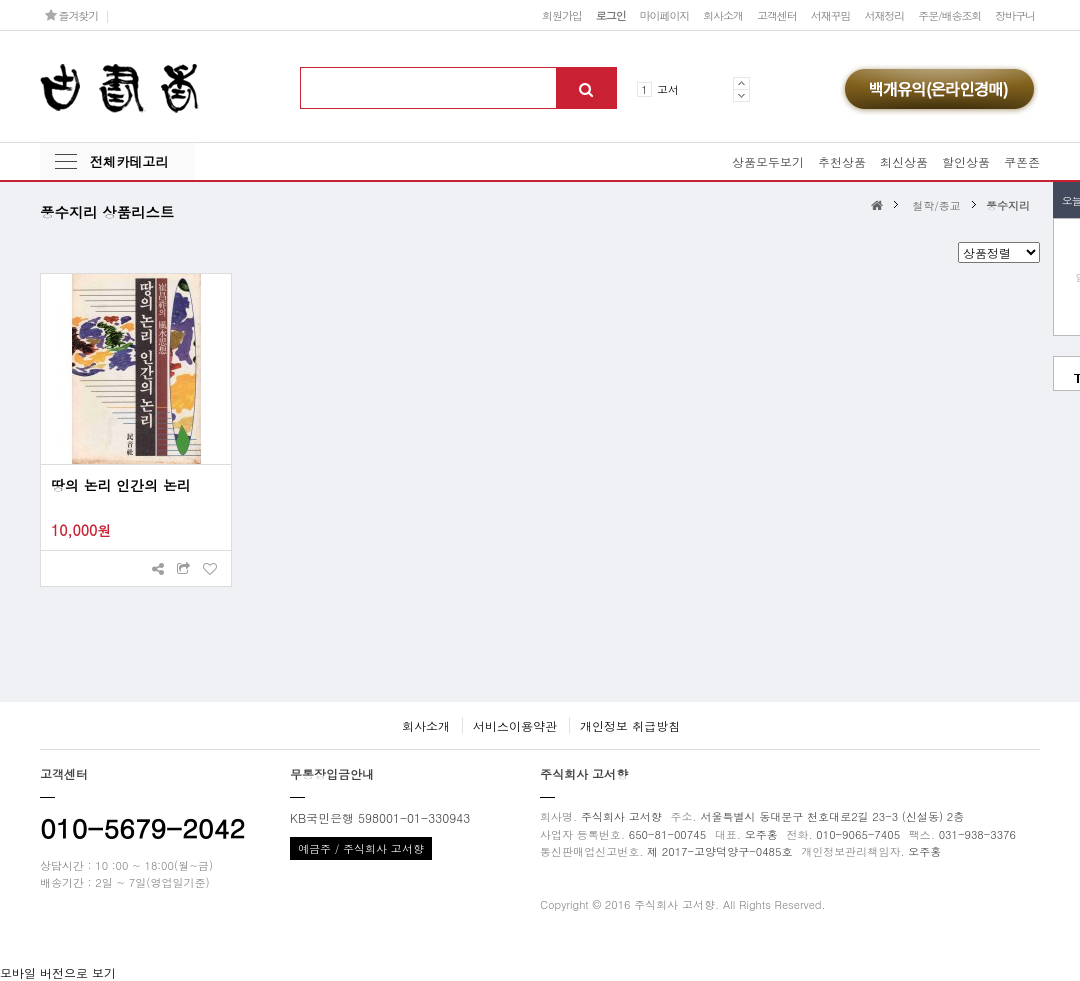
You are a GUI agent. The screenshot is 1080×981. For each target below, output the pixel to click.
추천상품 (842, 161)
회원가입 (562, 15)
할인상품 (966, 161)
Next (741, 95)
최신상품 (904, 161)
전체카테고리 (129, 161)
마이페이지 (665, 15)
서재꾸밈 (831, 15)
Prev (741, 83)
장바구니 (1015, 15)
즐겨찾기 (71, 15)
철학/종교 (936, 205)
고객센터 (777, 15)
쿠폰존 (1022, 161)
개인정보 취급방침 (630, 725)
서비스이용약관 (515, 725)
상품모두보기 (768, 161)
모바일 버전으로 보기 (58, 972)
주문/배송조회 (949, 15)
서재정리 (884, 15)
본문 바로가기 (0, 0)
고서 (668, 89)
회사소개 (723, 15)
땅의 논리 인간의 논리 (121, 485)
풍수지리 (1008, 205)
